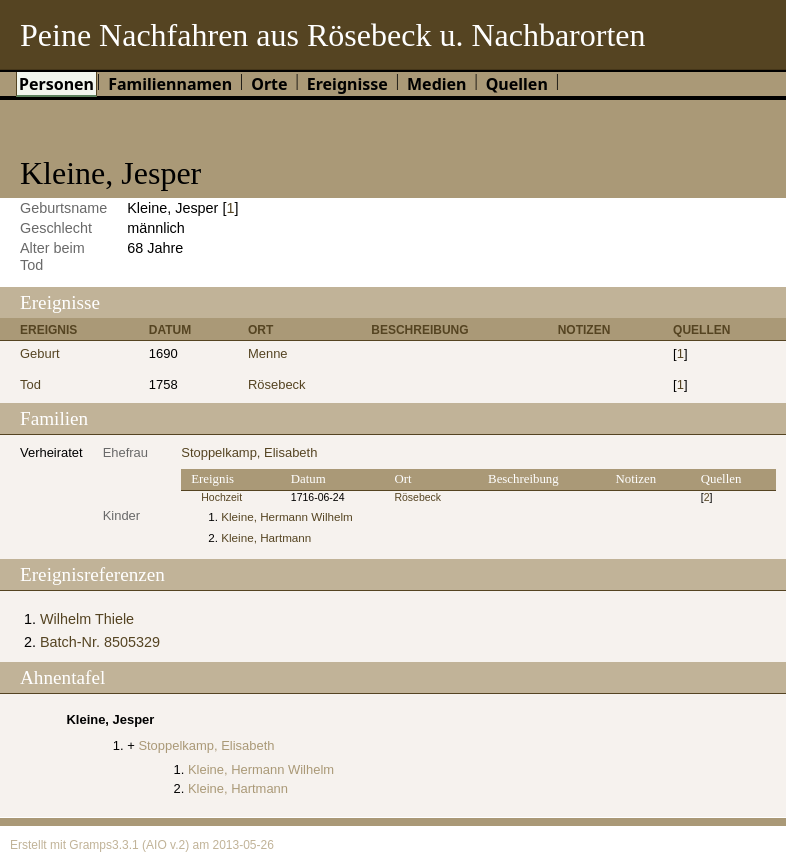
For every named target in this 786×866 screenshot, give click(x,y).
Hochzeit (221, 497)
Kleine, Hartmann (266, 537)
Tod (30, 384)
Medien (437, 84)
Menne (268, 353)
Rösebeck (277, 384)
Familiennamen (170, 84)
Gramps (90, 845)
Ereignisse (347, 84)
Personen (56, 84)
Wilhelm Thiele (87, 619)
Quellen (517, 84)
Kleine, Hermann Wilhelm (287, 516)
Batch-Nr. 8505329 (100, 642)
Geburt (40, 353)
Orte (269, 84)
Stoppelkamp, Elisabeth (249, 452)
